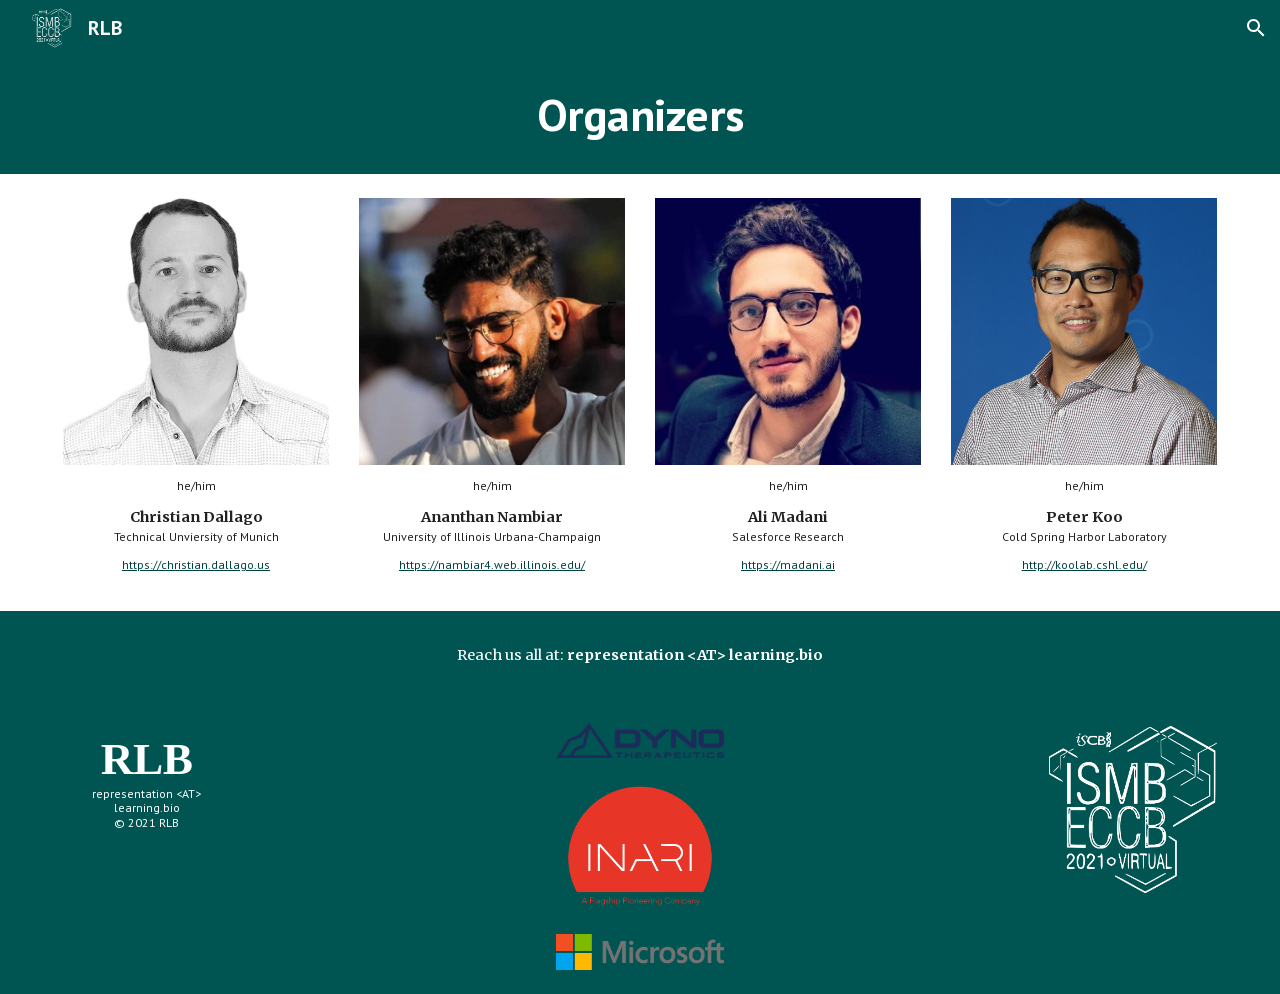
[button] (1256, 28)
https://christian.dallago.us (196, 564)
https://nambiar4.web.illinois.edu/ (492, 564)
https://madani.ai (788, 564)
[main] (640, 115)
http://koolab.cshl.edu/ (1084, 564)
